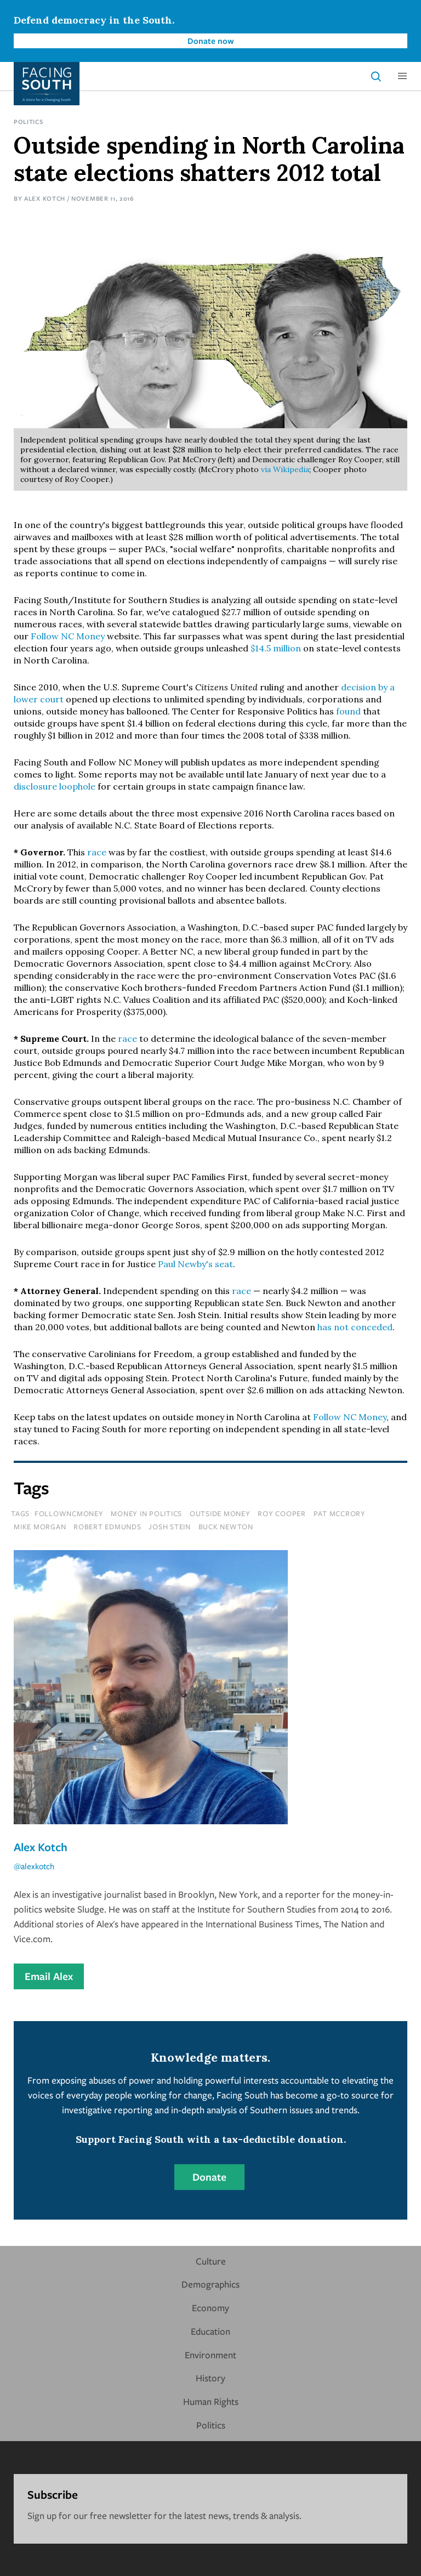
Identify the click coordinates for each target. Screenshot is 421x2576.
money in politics (146, 1513)
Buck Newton (225, 1526)
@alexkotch (34, 1865)
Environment (210, 2354)
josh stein (170, 1526)
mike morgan (40, 1526)
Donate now (210, 40)
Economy (210, 2307)
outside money (220, 1513)
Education (210, 2331)
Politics (28, 121)
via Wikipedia (285, 469)
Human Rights (210, 2401)
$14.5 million (276, 648)
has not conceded (354, 1326)
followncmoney (69, 1513)
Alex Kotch (44, 198)
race (96, 852)
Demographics (210, 2284)
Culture (211, 2261)
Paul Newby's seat (195, 1263)
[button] (402, 76)
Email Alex (49, 1976)
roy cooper (282, 1513)
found (348, 711)
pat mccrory (340, 1513)
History (210, 2377)
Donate (209, 2177)
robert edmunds (107, 1526)
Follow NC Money (68, 636)
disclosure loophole (54, 786)
